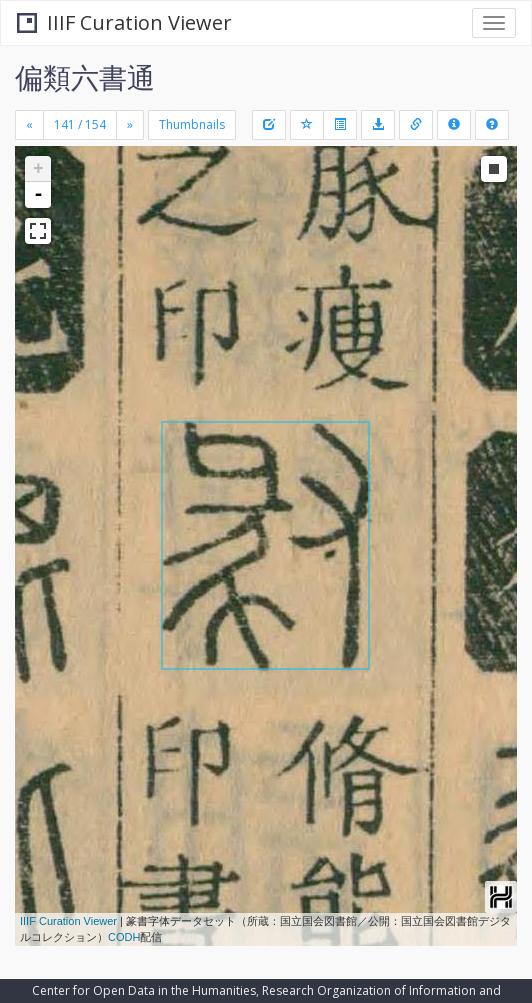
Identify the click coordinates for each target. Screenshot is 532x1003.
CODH (124, 937)
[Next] (130, 125)
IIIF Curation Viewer (124, 22)
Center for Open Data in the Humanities (144, 990)
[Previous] (29, 125)
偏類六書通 (85, 77)
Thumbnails (192, 124)
